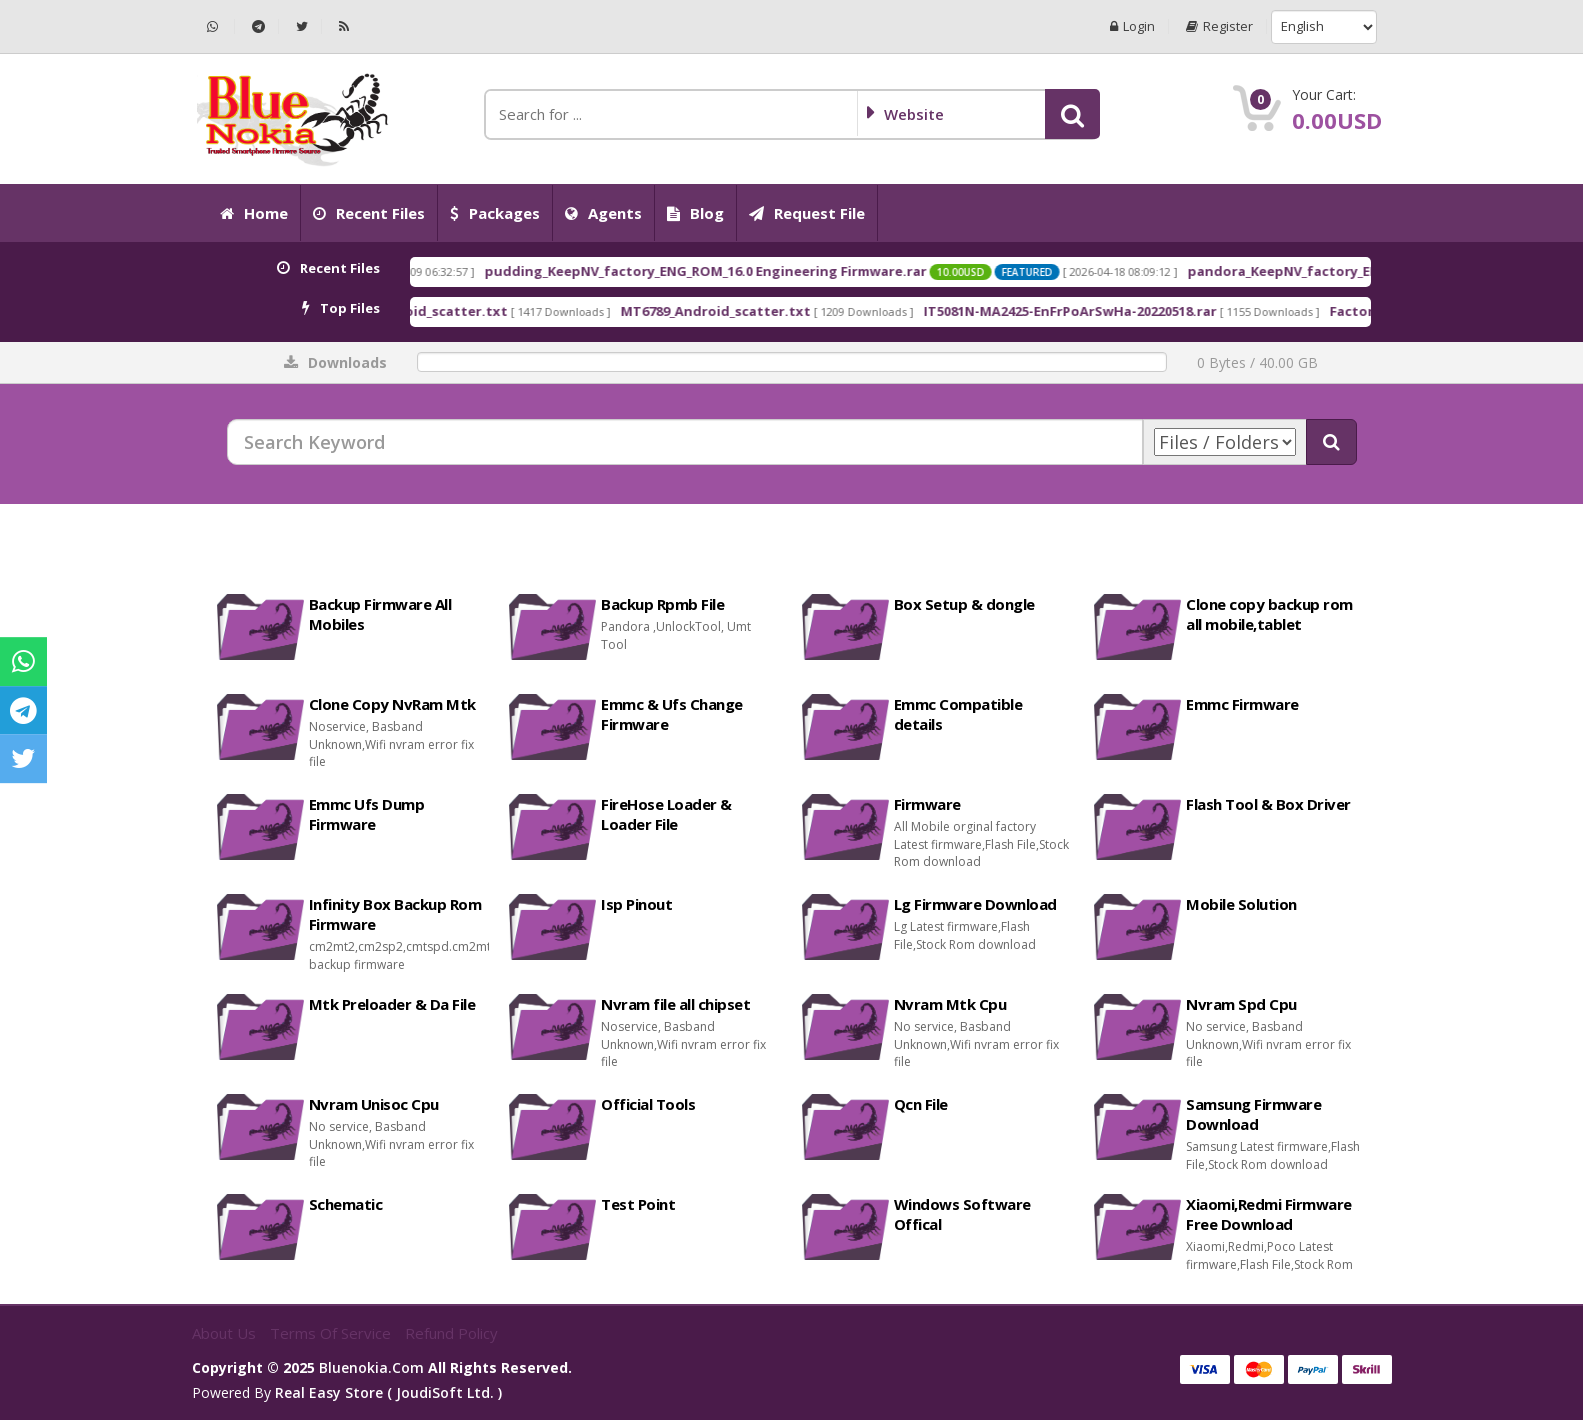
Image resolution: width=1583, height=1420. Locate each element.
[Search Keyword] (685, 442)
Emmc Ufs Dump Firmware (367, 814)
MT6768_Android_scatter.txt (474, 311)
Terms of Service (332, 1333)
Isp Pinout (636, 904)
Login (1132, 26)
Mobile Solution (1241, 904)
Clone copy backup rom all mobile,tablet (1269, 614)
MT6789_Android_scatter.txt (777, 311)
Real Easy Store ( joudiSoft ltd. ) (388, 1392)
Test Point (638, 1204)
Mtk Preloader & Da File (392, 1004)
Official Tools (648, 1104)
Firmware (927, 804)
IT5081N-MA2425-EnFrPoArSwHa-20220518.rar (1131, 311)
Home (254, 213)
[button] (1072, 114)
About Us (226, 1333)
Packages (495, 213)
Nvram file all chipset (675, 1004)
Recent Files (369, 213)
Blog (695, 213)
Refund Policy (451, 1333)
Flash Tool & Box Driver (1268, 804)
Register (1219, 26)
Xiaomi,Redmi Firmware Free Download (1269, 1214)
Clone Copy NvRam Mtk (392, 704)
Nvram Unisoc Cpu (374, 1104)
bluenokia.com (371, 1367)
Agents (603, 213)
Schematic (346, 1204)
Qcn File (921, 1104)
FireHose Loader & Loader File (666, 814)
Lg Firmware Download (975, 904)
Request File (807, 213)
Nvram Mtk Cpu (950, 1004)
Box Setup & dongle (964, 604)
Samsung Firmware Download (1253, 1114)
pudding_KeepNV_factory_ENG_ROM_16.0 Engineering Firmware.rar (767, 271)
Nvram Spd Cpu (1241, 1004)
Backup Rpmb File (662, 604)
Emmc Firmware (1242, 704)
